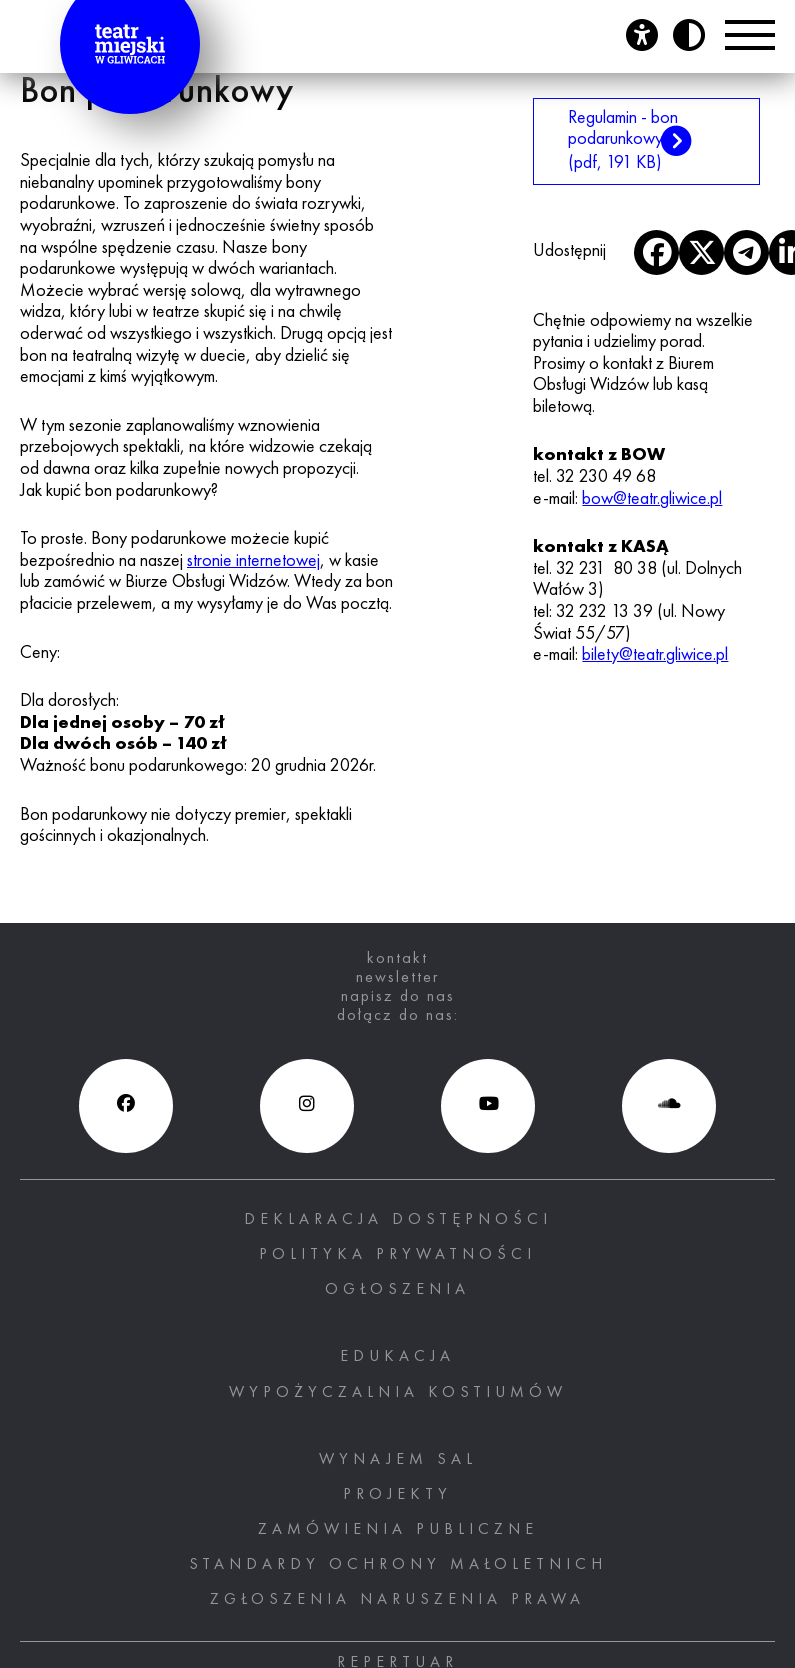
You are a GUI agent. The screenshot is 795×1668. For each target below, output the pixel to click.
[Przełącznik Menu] (750, 35)
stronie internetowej (253, 561)
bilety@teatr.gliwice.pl (655, 655)
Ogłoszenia (397, 1290)
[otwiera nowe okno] (656, 252)
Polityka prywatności (397, 1255)
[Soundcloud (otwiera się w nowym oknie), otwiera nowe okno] (669, 1106)
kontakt (397, 959)
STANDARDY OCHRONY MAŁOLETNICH (398, 1565)
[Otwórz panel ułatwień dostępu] (642, 35)
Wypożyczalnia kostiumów (398, 1393)
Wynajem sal (398, 1460)
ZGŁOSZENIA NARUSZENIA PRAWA (397, 1600)
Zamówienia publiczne (398, 1530)
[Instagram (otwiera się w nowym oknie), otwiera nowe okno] (307, 1106)
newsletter (397, 978)
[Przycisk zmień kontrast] (689, 35)
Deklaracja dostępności (398, 1220)
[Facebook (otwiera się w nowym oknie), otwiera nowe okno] (126, 1106)
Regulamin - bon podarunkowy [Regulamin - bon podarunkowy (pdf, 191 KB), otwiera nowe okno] (625, 140)
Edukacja (397, 1357)
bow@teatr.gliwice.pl (652, 499)
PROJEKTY (397, 1495)
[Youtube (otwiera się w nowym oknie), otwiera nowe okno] (488, 1106)
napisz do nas (398, 997)
